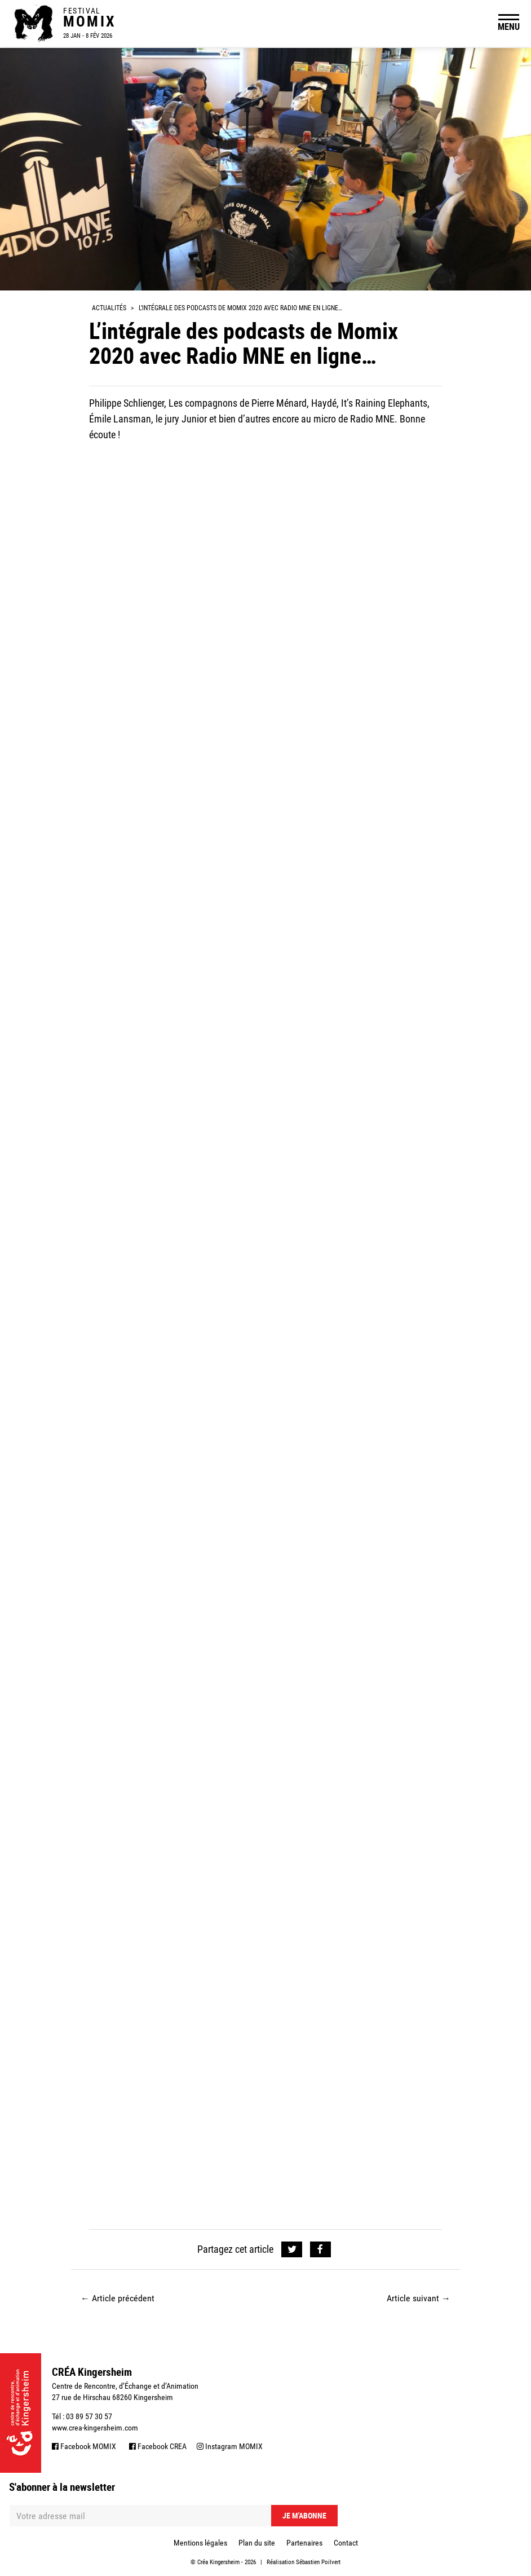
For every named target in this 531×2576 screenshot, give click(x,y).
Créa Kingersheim (218, 2562)
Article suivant (418, 2298)
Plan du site (256, 2542)
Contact (346, 2542)
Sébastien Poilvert (318, 2562)
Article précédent (117, 2298)
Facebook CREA (158, 2446)
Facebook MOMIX (84, 2446)
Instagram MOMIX (230, 2446)
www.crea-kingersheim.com (95, 2427)
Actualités (109, 308)
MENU (509, 26)
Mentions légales (200, 2542)
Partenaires (304, 2542)
